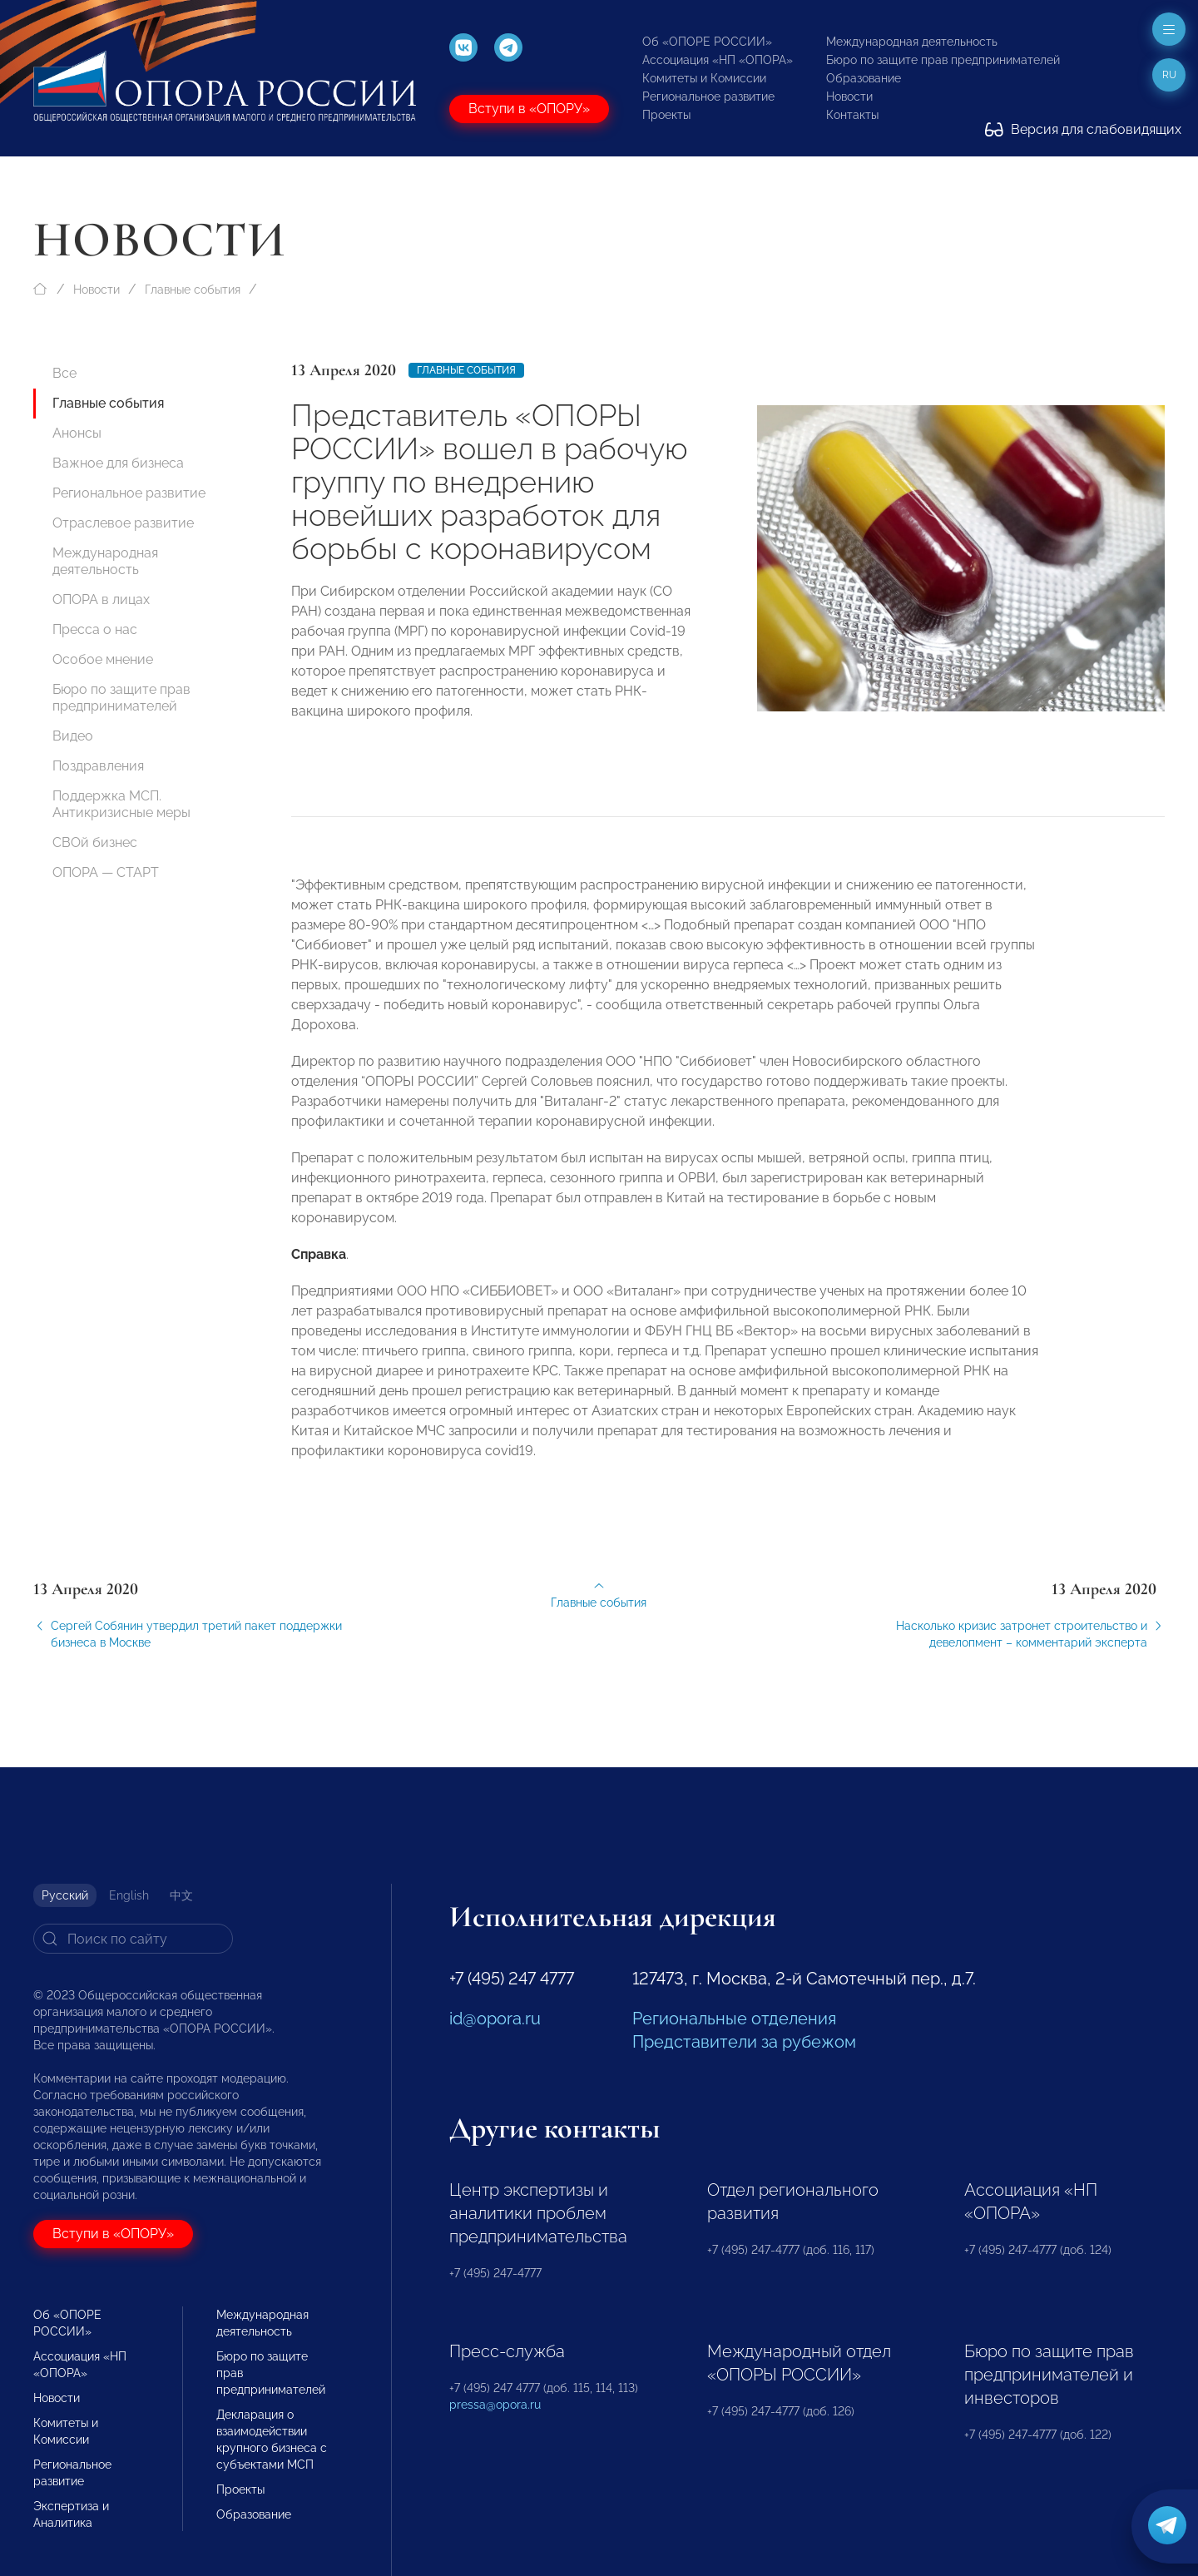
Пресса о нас (94, 629)
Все (64, 373)
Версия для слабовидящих (1083, 129)
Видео (72, 736)
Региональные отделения (734, 2019)
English (129, 1895)
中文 (181, 1895)
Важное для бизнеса (118, 463)
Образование (863, 78)
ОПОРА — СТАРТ (105, 872)
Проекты (666, 114)
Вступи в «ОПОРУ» (529, 108)
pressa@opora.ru (495, 2404)
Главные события (192, 289)
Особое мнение (102, 659)
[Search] (133, 1939)
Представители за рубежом (744, 2042)
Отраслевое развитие (123, 523)
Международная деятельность (912, 41)
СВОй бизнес (94, 842)
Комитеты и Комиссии (704, 78)
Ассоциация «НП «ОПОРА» (717, 60)
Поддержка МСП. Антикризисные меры (121, 804)
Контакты (852, 114)
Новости (849, 96)
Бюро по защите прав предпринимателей (943, 60)
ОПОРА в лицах (101, 599)
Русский (65, 1895)
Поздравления (98, 766)
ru (1169, 75)
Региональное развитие (708, 96)
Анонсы (76, 433)
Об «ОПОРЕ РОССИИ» (707, 41)
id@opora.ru (495, 2019)
